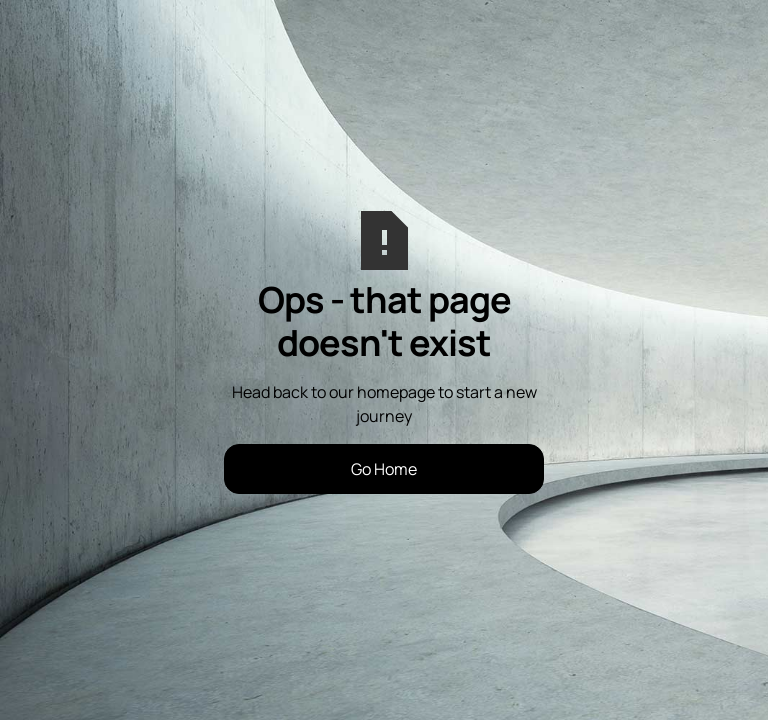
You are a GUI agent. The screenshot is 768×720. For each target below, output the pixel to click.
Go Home (384, 469)
